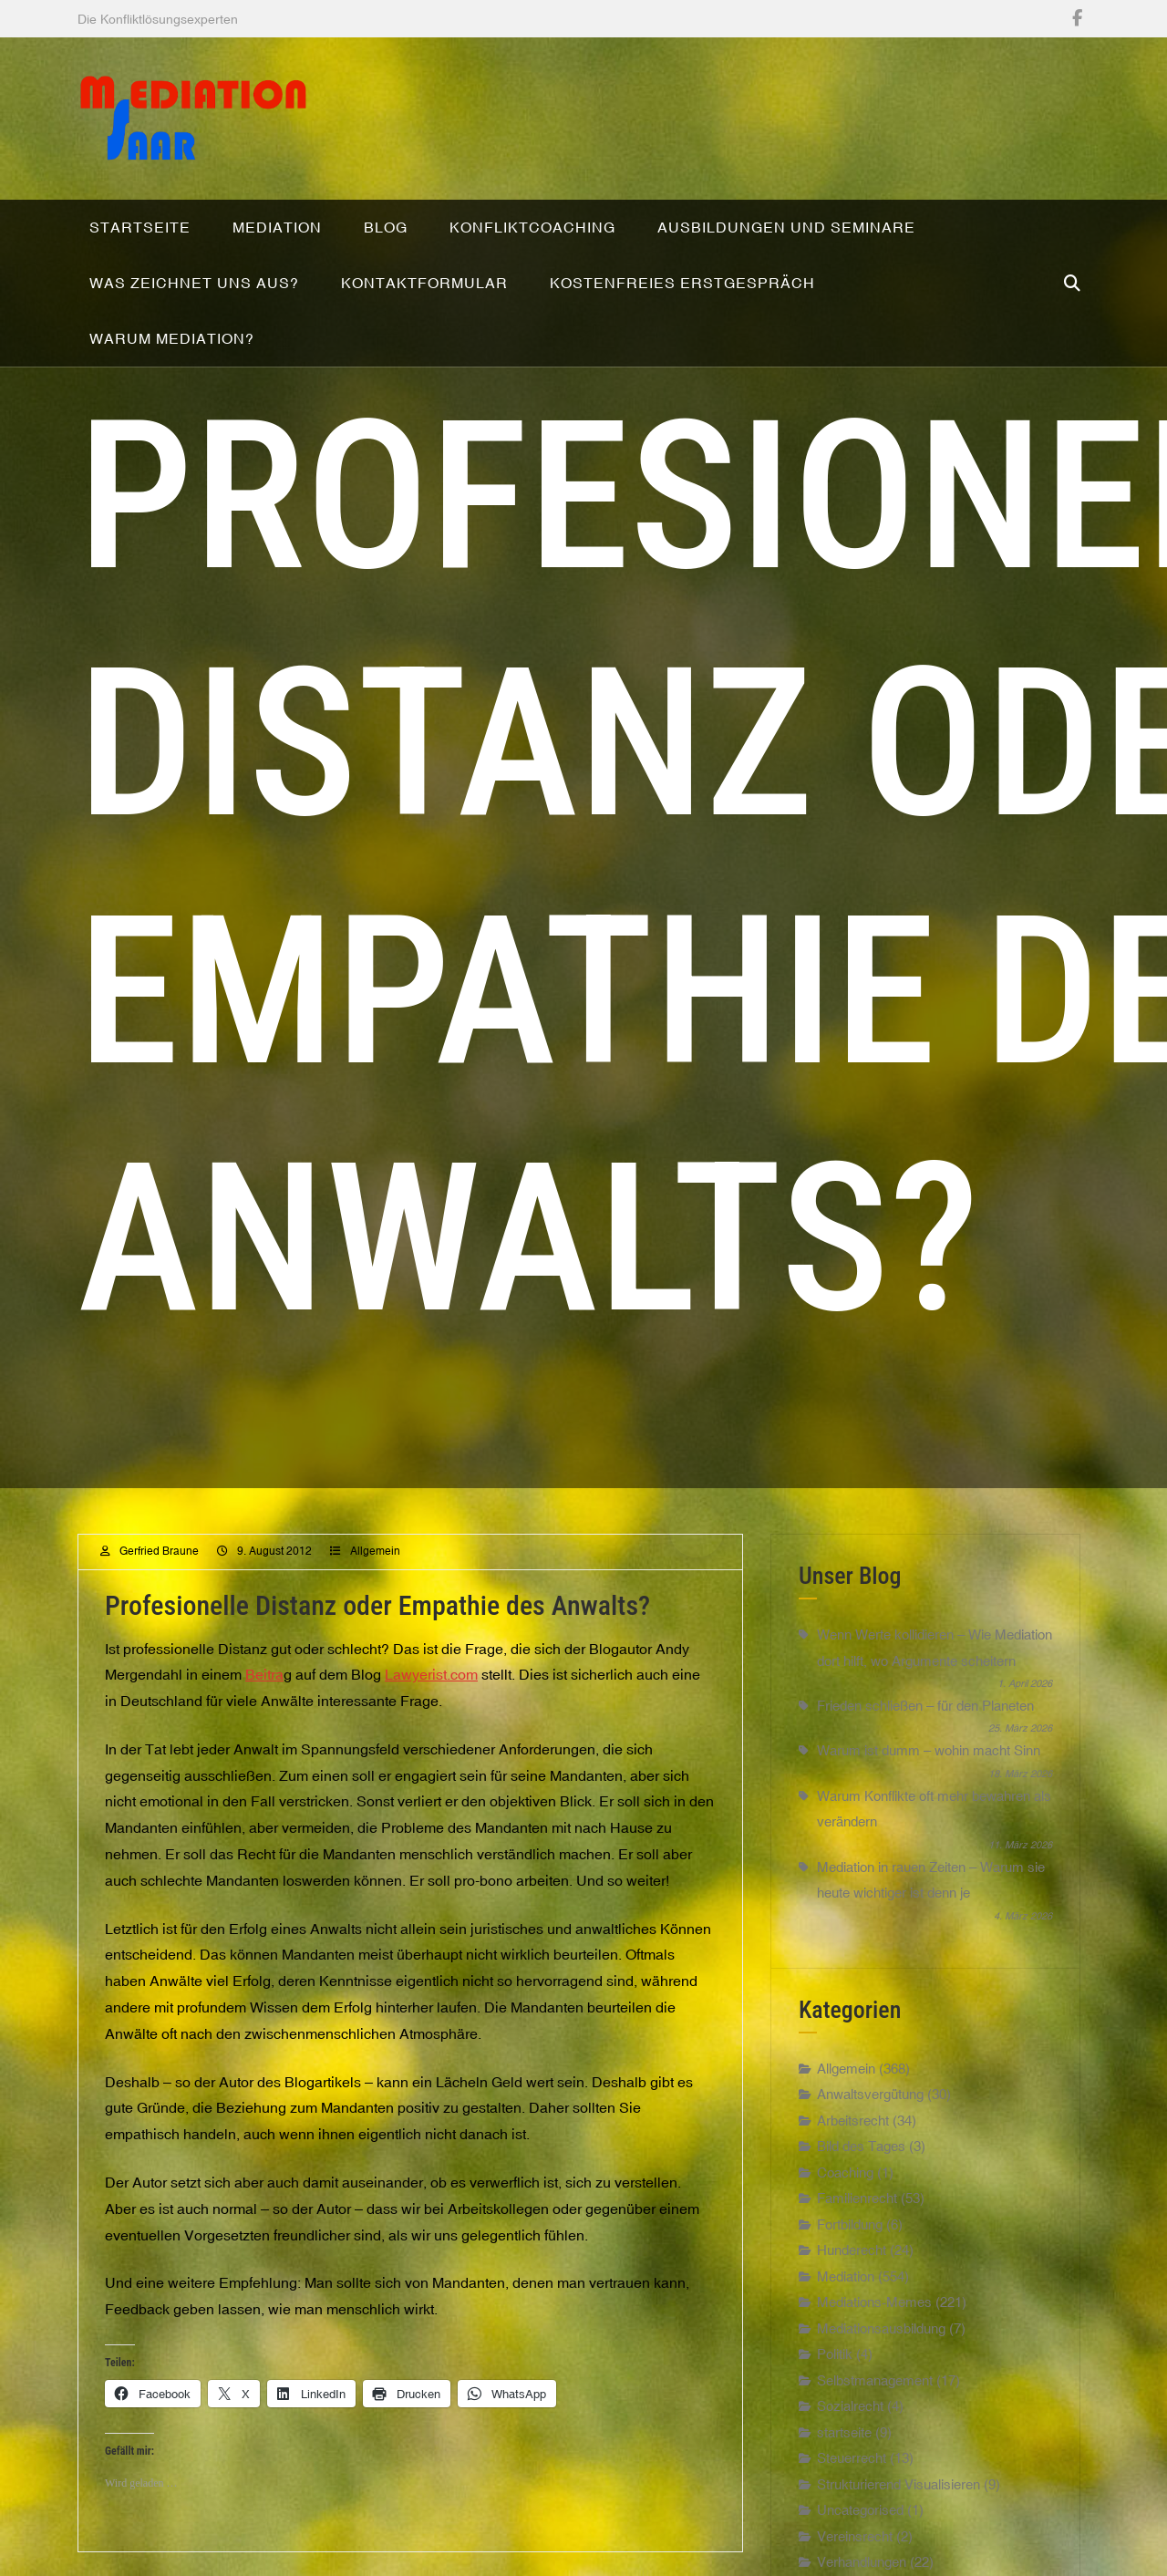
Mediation (845, 2291)
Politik (834, 2368)
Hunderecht (851, 2264)
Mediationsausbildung (881, 2343)
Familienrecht (857, 2212)
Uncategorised (860, 2524)
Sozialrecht (850, 2420)
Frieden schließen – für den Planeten (925, 1720)
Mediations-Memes (874, 2316)
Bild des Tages (861, 2160)
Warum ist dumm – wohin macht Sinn (928, 1765)
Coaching (845, 2187)
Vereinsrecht (855, 2551)
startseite (844, 2447)
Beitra (264, 1689)
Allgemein (375, 1565)
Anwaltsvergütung (870, 2108)
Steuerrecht (851, 2472)
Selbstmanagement (875, 2395)
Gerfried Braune (159, 1565)
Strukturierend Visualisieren (898, 2499)
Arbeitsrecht (853, 2135)
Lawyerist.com (431, 1689)
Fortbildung (850, 2239)
